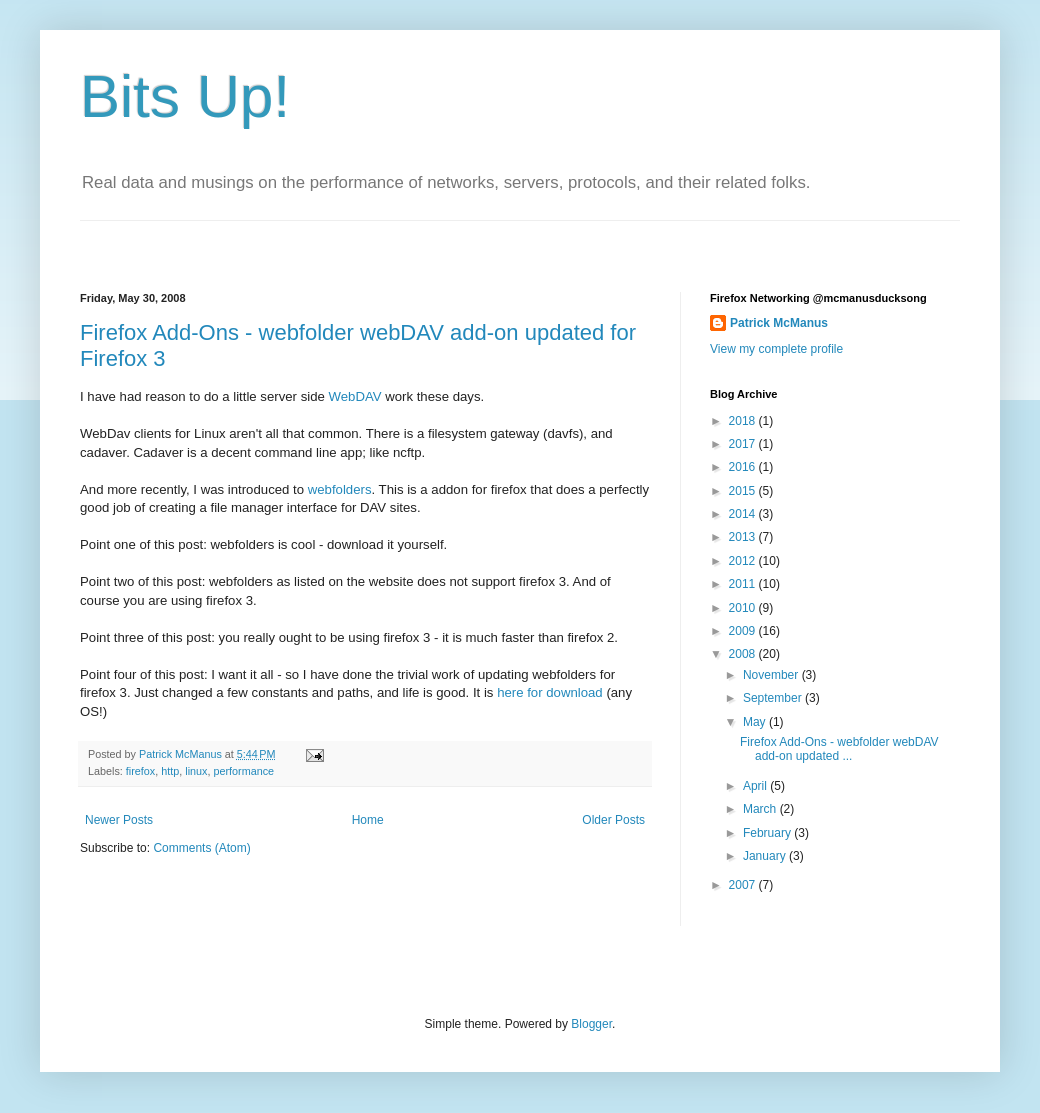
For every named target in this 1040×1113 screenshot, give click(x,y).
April (756, 786)
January (766, 856)
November (772, 675)
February (768, 833)
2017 (744, 444)
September (774, 698)
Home (368, 820)
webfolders (340, 489)
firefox (140, 771)
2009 (744, 631)
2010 (744, 608)
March (761, 809)
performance (243, 771)
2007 (744, 885)
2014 (744, 514)
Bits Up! (185, 96)
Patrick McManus (779, 323)
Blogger (591, 1024)
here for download (551, 692)
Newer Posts (119, 820)
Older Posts (613, 820)
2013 (744, 537)
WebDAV (355, 396)
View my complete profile (776, 349)
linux (196, 771)
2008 (744, 654)
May (756, 722)
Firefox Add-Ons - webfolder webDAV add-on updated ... (839, 749)
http (170, 771)
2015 (744, 491)
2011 (744, 584)
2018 (744, 421)
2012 (744, 561)
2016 (744, 467)
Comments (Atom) (201, 848)
